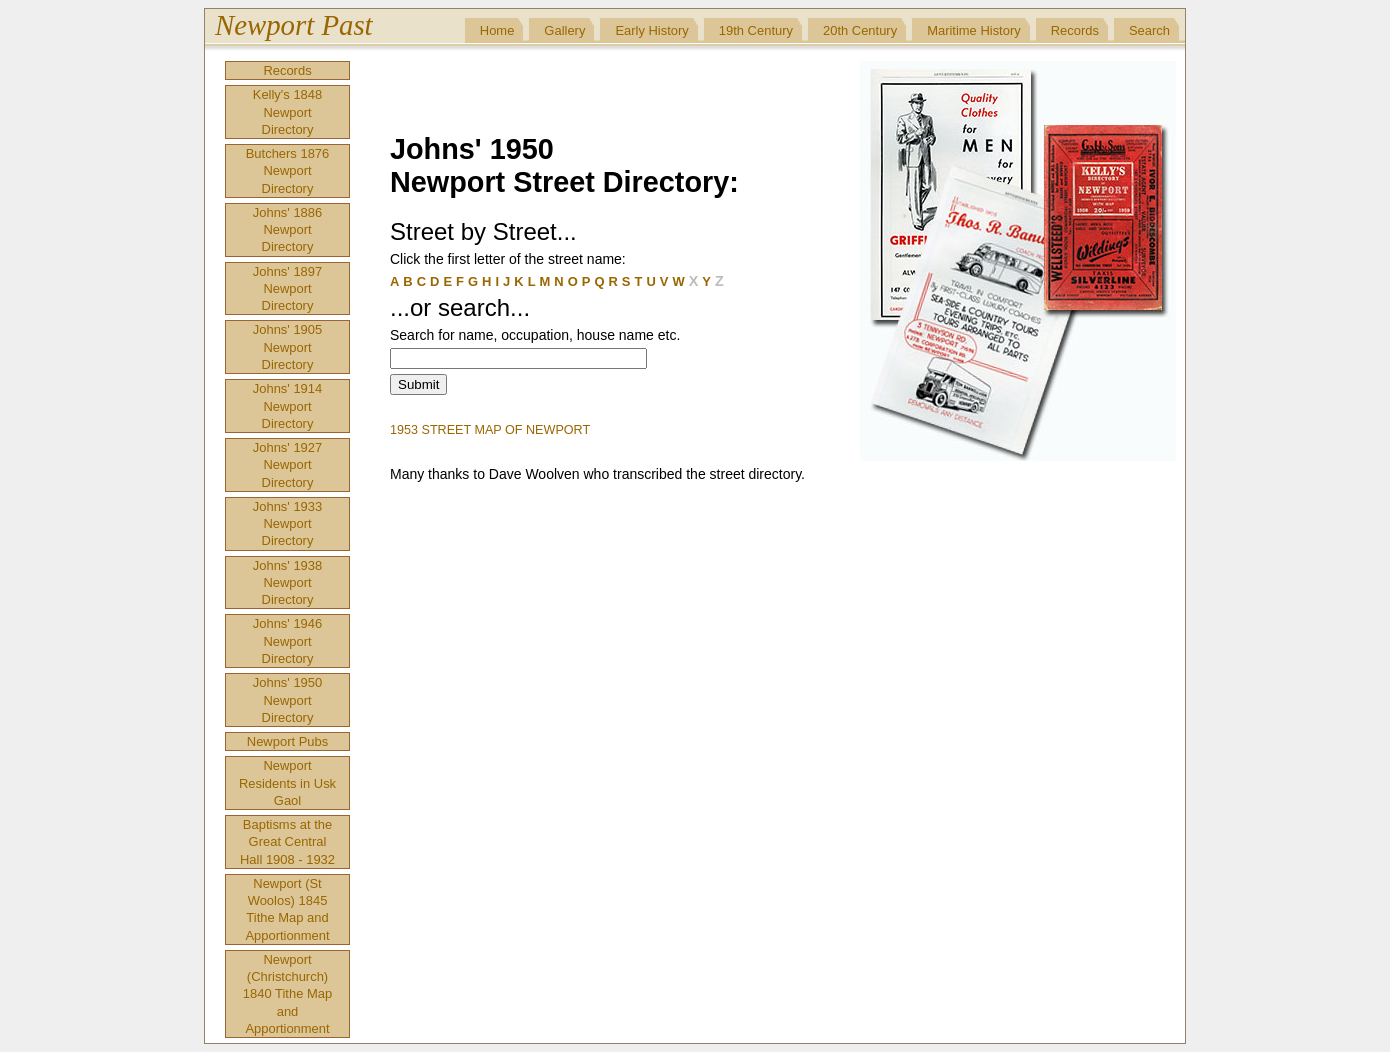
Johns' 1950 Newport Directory (287, 700)
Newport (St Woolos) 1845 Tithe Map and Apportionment (287, 909)
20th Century (860, 30)
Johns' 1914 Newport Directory (287, 406)
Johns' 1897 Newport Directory (287, 289)
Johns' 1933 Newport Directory (287, 524)
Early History (651, 30)
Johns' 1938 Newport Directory (287, 583)
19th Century (756, 30)
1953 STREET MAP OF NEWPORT (490, 430)
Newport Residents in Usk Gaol (287, 783)
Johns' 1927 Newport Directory (287, 465)
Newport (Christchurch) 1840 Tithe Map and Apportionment (287, 994)
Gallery (564, 30)
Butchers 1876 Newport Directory (288, 171)
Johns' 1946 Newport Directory (287, 641)
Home (497, 30)
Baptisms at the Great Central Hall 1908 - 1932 (287, 842)
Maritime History (974, 30)
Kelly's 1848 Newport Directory (287, 112)
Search (1149, 30)
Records (1075, 30)
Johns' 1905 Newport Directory (287, 347)
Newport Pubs (287, 741)
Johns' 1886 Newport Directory (287, 230)
